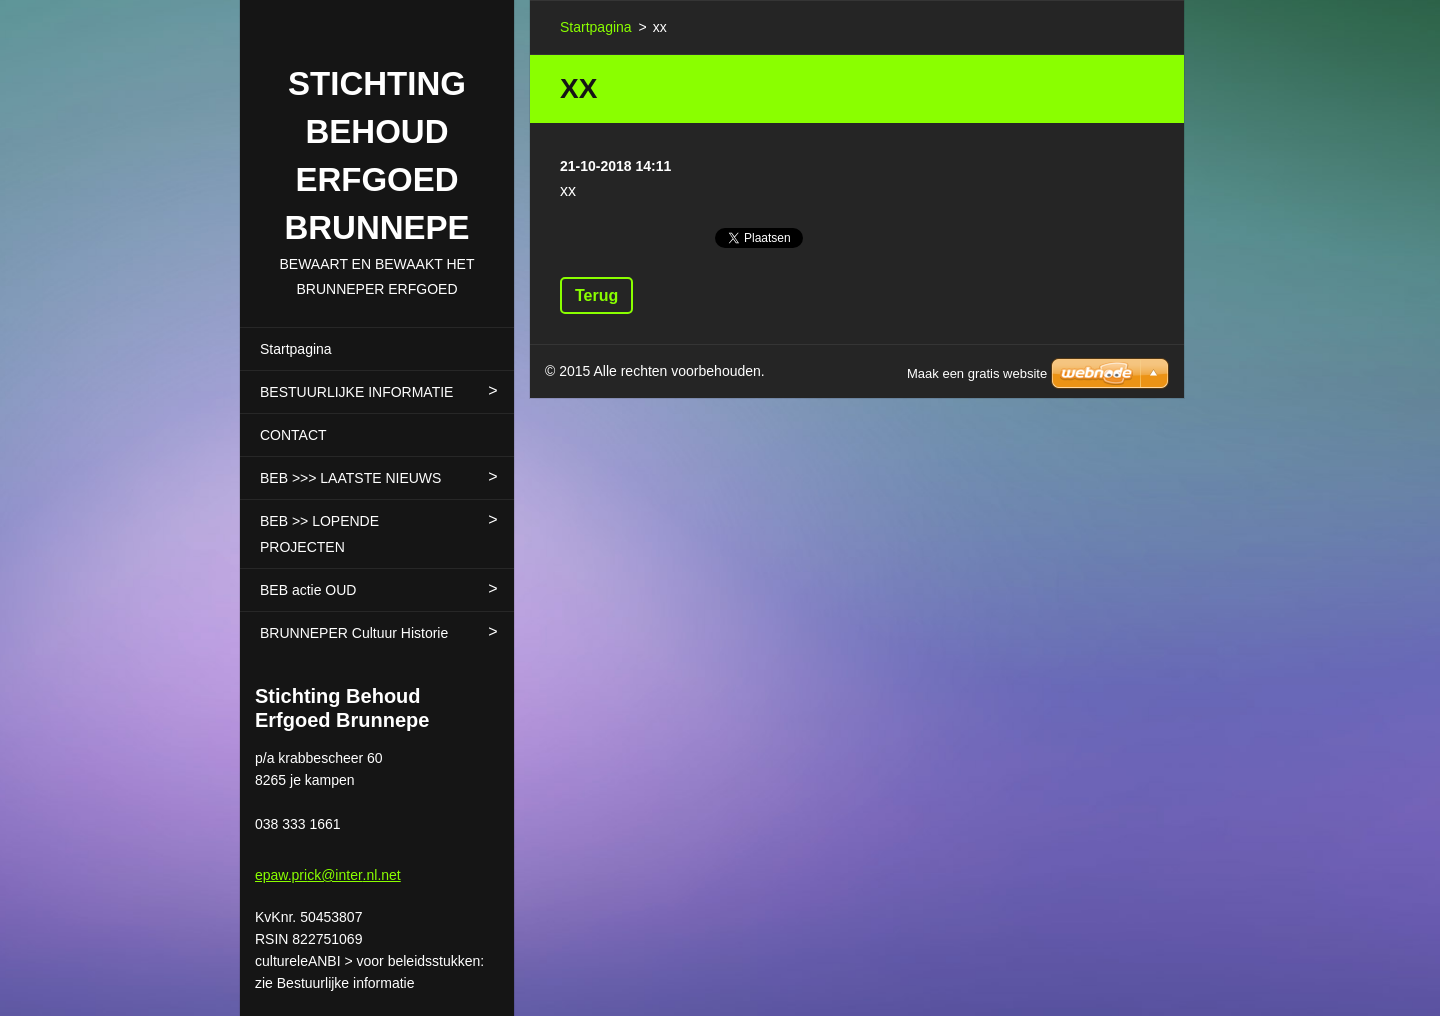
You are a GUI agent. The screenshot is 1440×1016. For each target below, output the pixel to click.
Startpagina (296, 349)
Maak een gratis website (977, 373)
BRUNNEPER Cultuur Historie (354, 633)
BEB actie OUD (308, 590)
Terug (596, 295)
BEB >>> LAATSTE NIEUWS (350, 478)
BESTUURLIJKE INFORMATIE (356, 392)
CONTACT (293, 435)
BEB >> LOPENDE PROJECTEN (319, 534)
